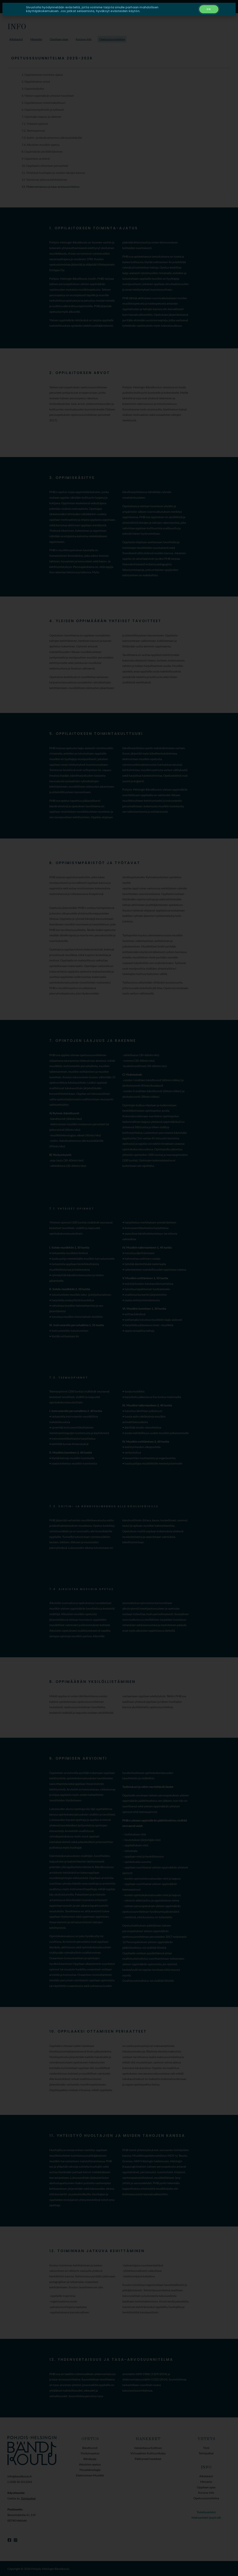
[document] (119, 1288)
